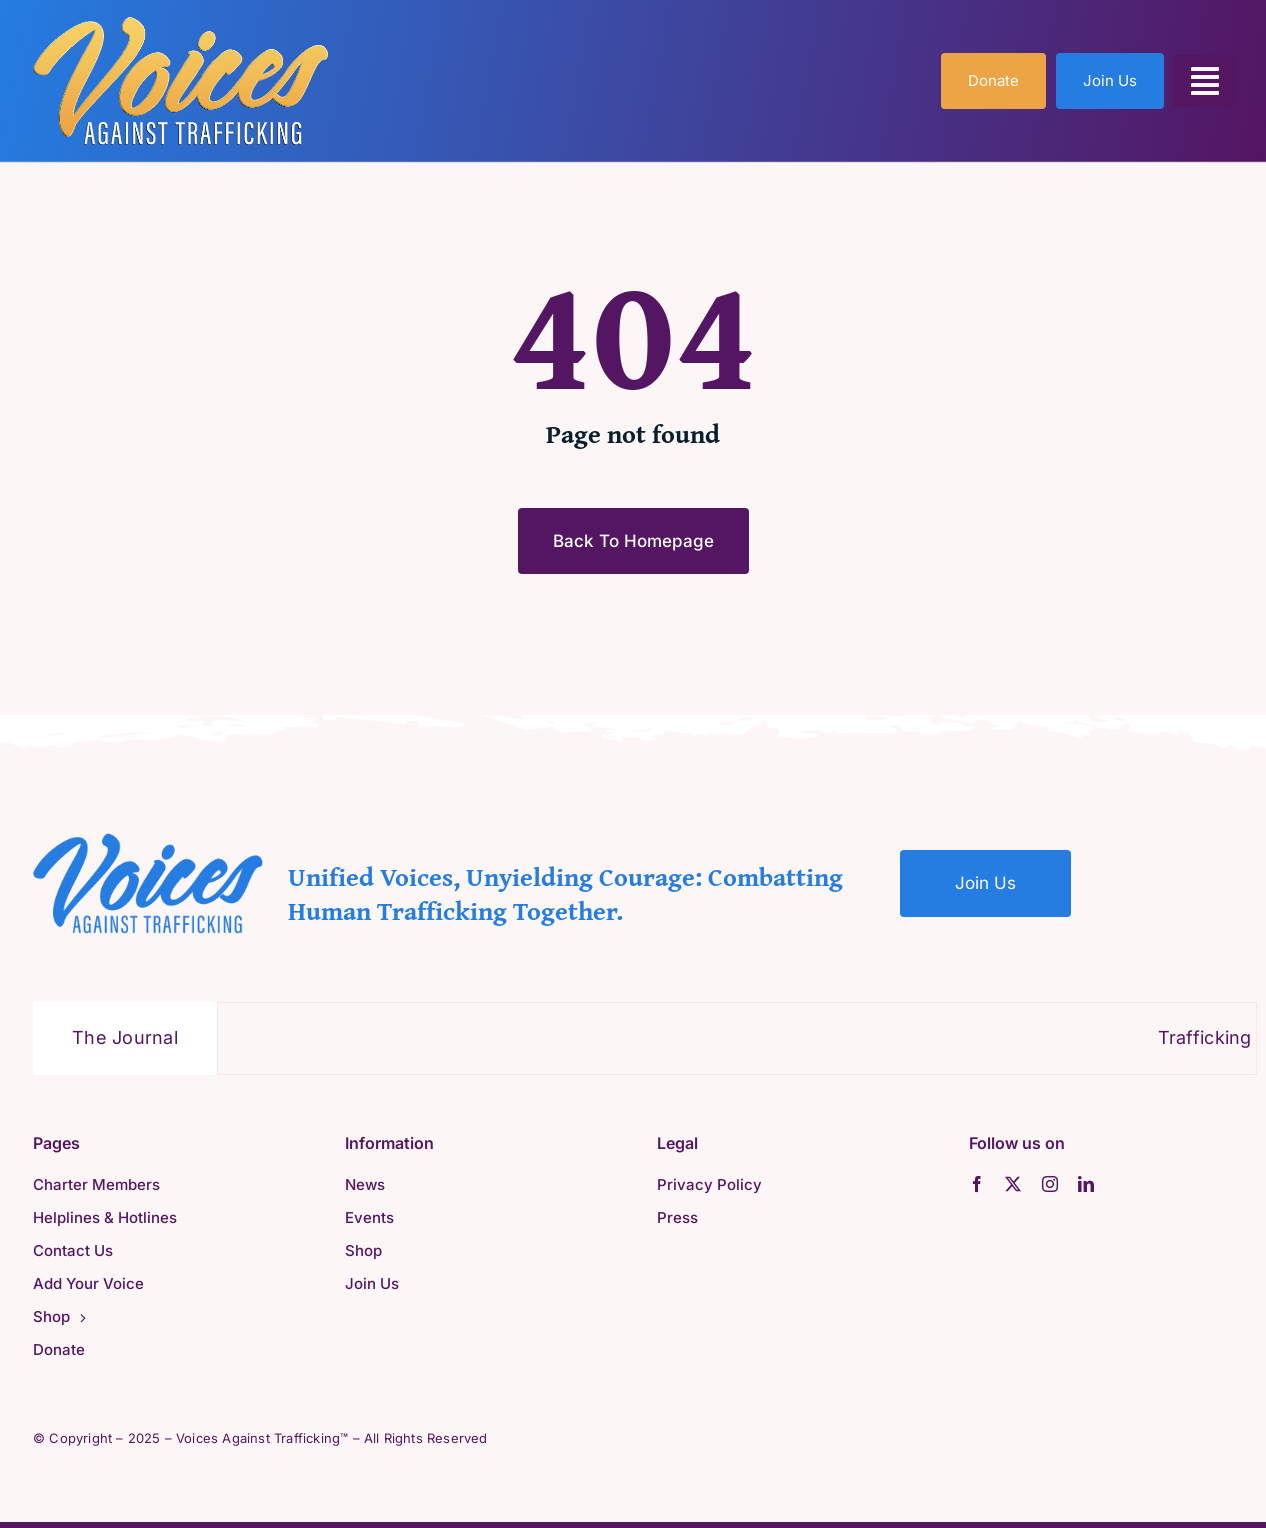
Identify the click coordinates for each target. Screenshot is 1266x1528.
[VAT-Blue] (148, 841)
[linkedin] (1086, 1184)
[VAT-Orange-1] (181, 23)
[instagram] (1050, 1184)
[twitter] (1013, 1184)
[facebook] (977, 1184)
